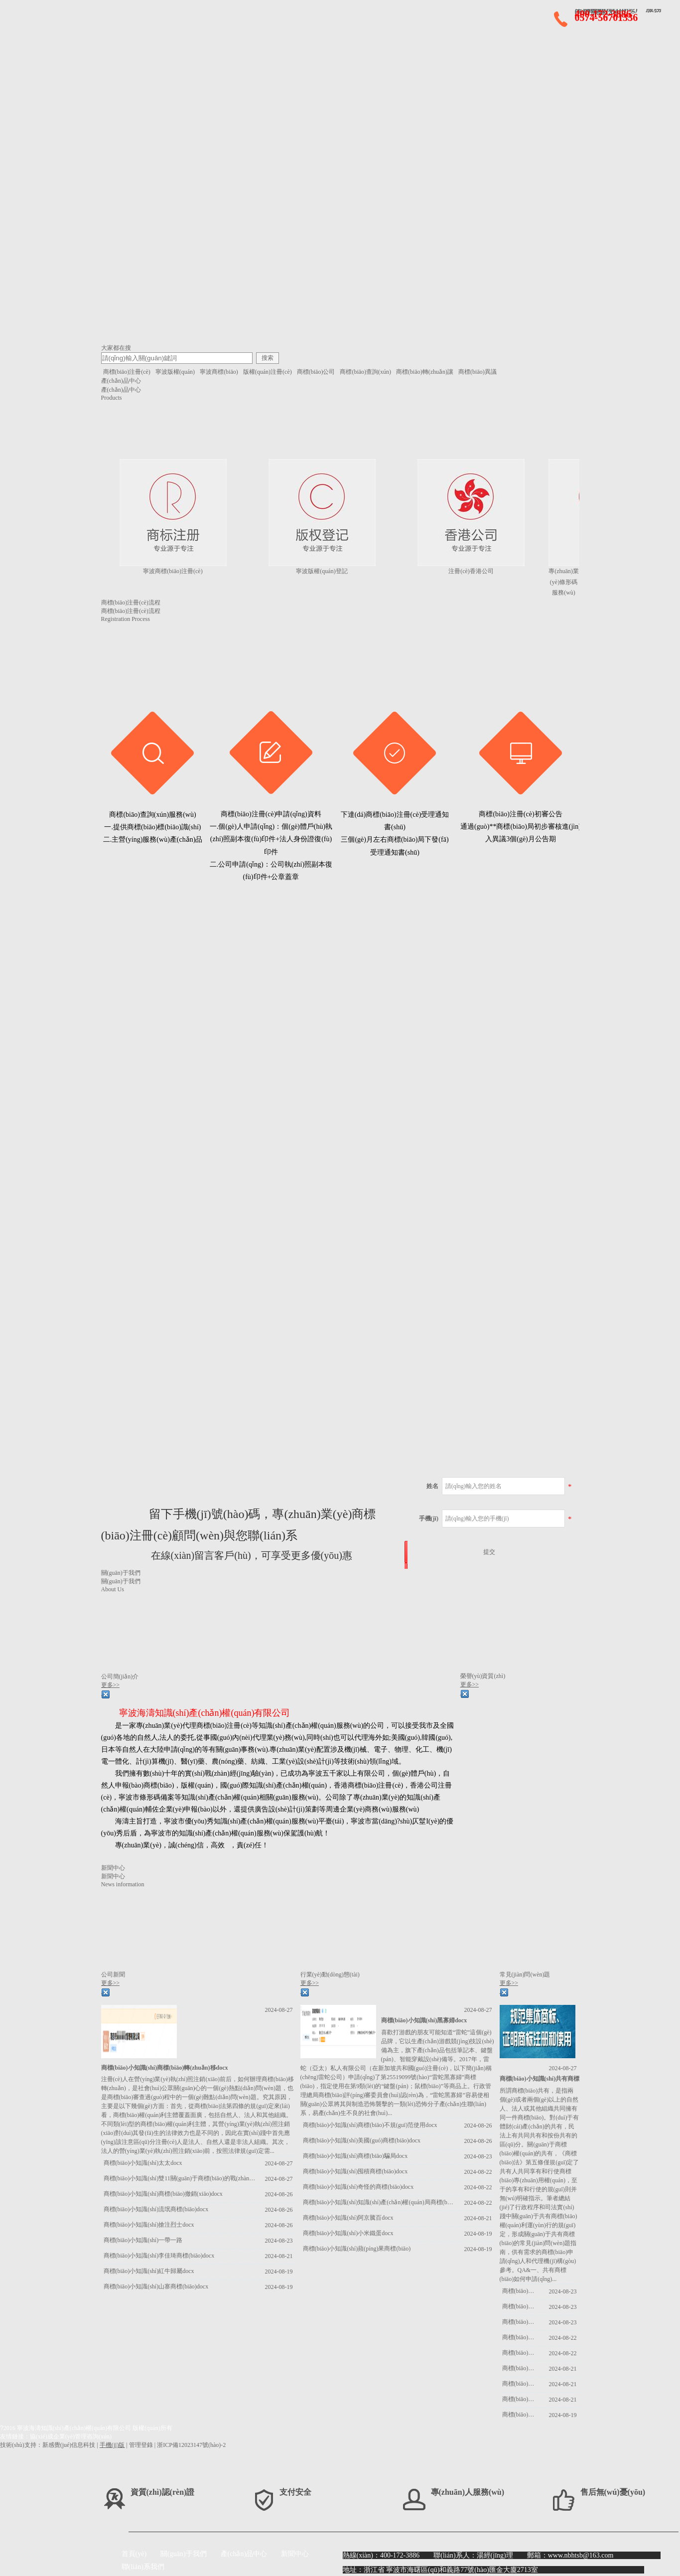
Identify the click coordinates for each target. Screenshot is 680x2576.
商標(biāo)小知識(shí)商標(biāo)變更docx (521, 2306)
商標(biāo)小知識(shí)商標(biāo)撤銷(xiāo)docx (163, 2193)
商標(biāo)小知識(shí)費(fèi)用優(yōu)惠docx (521, 2337)
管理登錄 (141, 2444)
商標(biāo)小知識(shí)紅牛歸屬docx (149, 2271)
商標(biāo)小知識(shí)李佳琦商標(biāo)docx (159, 2255)
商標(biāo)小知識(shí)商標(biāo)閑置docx (521, 2321)
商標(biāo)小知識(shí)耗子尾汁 (521, 2414)
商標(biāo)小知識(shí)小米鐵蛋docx (348, 2233)
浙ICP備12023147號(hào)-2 (191, 2444)
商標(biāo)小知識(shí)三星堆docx (521, 2352)
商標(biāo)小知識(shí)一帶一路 (143, 2240)
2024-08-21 (279, 2256)
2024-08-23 (279, 2240)
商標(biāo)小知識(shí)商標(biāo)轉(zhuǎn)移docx (164, 2067)
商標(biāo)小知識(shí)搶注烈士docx (149, 2224)
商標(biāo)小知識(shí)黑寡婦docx (424, 2020)
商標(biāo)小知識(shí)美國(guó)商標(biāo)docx (362, 2140)
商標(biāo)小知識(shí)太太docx (143, 2162)
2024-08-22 (478, 2171)
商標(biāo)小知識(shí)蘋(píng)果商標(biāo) (357, 2248)
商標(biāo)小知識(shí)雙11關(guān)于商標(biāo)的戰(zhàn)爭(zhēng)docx (180, 2178)
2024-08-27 (279, 2009)
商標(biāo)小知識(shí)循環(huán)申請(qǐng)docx (521, 2368)
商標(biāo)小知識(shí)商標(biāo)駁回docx (521, 2290)
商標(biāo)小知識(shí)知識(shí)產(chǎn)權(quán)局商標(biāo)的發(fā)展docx (379, 2202)
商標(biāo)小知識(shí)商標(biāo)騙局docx (355, 2155)
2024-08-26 (279, 2194)
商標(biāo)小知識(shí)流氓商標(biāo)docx (156, 2209)
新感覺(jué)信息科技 (69, 2444)
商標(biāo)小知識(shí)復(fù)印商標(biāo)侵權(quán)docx (521, 2399)
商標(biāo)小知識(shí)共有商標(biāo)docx (553, 2078)
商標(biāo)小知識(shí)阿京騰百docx (348, 2217)
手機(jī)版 (112, 2444)
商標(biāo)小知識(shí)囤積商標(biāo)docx (355, 2171)
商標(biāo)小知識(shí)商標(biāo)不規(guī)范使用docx (370, 2124)
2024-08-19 (279, 2271)
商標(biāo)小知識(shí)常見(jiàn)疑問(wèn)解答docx (521, 2383)
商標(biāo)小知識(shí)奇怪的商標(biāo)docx (358, 2186)
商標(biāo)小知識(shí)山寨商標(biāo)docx (156, 2286)
